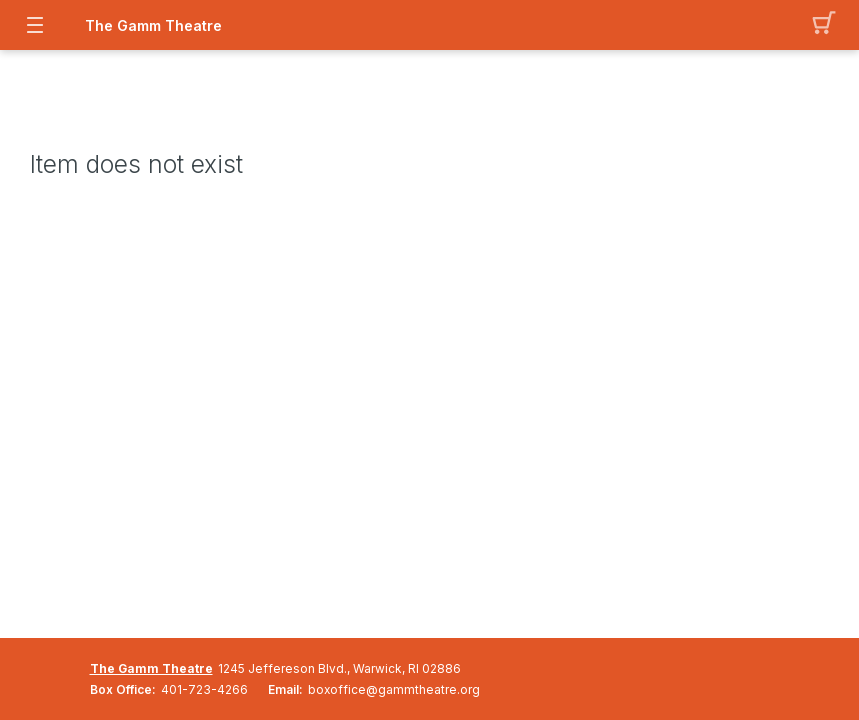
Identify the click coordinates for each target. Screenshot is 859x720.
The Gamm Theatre (151, 668)
